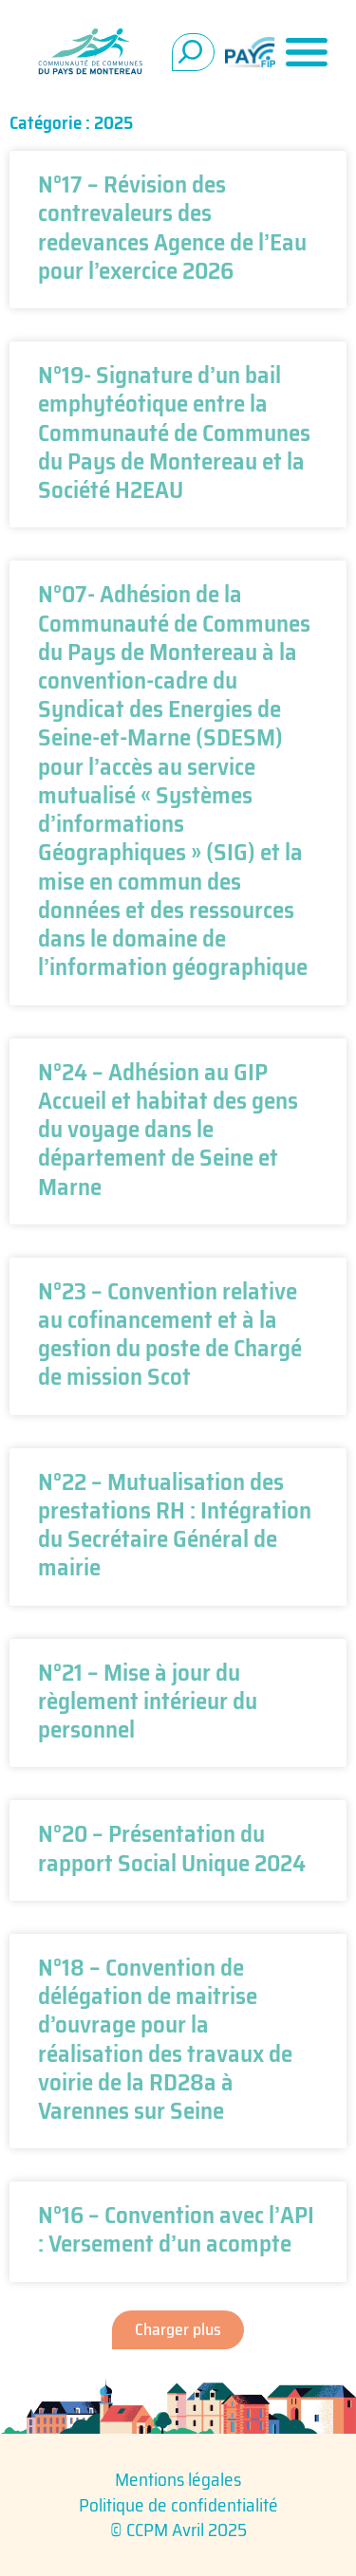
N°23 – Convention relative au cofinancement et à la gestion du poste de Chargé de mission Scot (170, 1334)
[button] (178, 2330)
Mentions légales (178, 2479)
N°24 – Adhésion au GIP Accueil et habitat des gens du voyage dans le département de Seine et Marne (168, 1129)
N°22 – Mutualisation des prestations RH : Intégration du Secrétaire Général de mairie (174, 1525)
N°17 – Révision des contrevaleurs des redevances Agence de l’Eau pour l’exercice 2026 (172, 227)
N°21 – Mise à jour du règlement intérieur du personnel (147, 1700)
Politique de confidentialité (178, 2505)
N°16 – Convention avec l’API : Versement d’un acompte (176, 2229)
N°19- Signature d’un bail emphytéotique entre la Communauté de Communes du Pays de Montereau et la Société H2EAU (174, 432)
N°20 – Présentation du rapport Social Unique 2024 (172, 1847)
